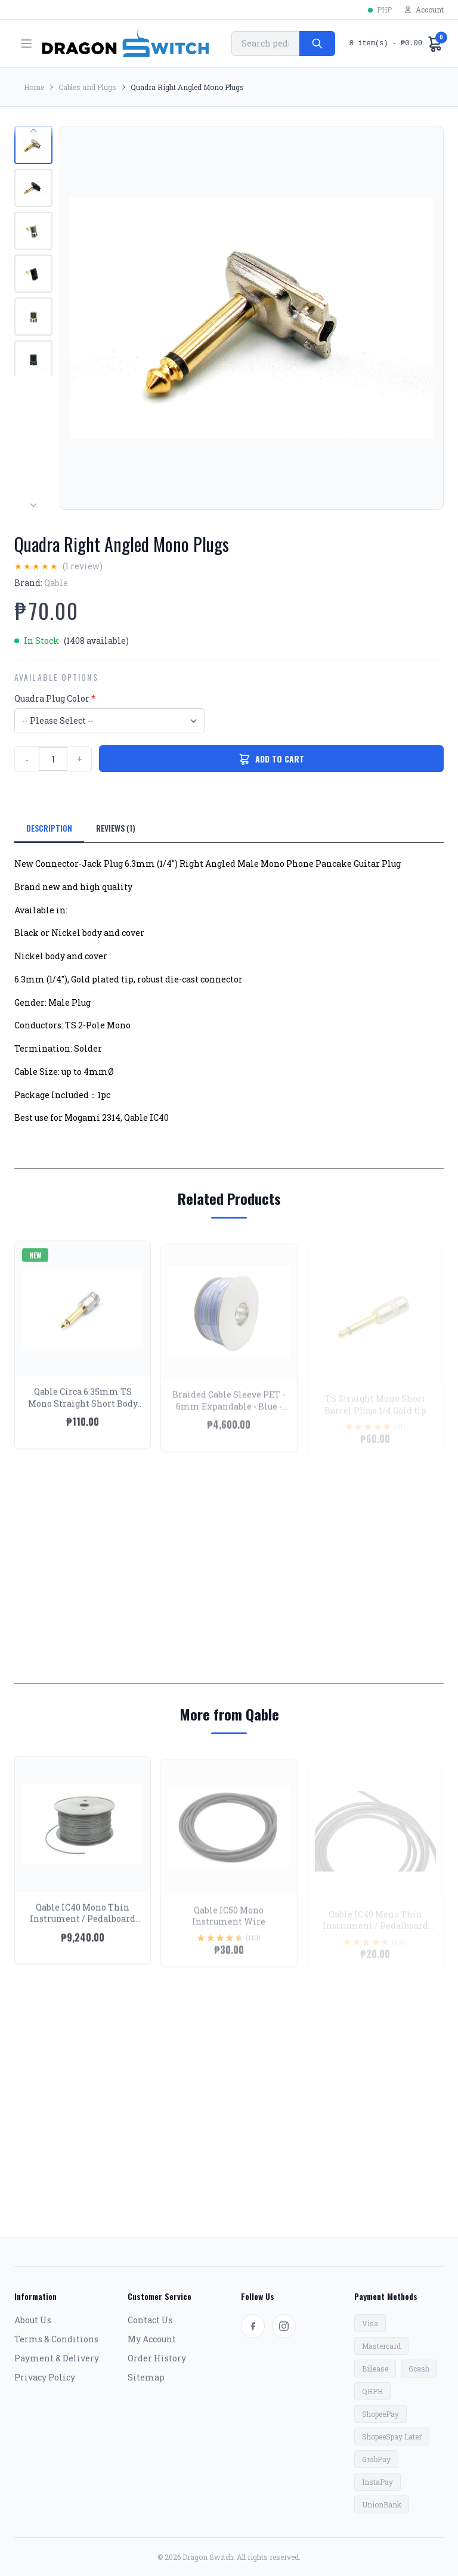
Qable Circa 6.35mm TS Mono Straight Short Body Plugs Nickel (83, 1412)
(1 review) (83, 566)
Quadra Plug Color (54, 698)
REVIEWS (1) (115, 828)
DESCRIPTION (49, 828)
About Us (32, 2320)
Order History (157, 2358)
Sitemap (146, 2377)
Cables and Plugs (87, 87)
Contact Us (150, 2320)
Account (424, 9)
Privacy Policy (44, 2377)
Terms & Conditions (56, 2339)
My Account (152, 2339)
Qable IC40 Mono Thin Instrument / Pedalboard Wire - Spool (82, 1928)
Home (34, 87)
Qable (56, 582)
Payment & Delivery (56, 2358)
